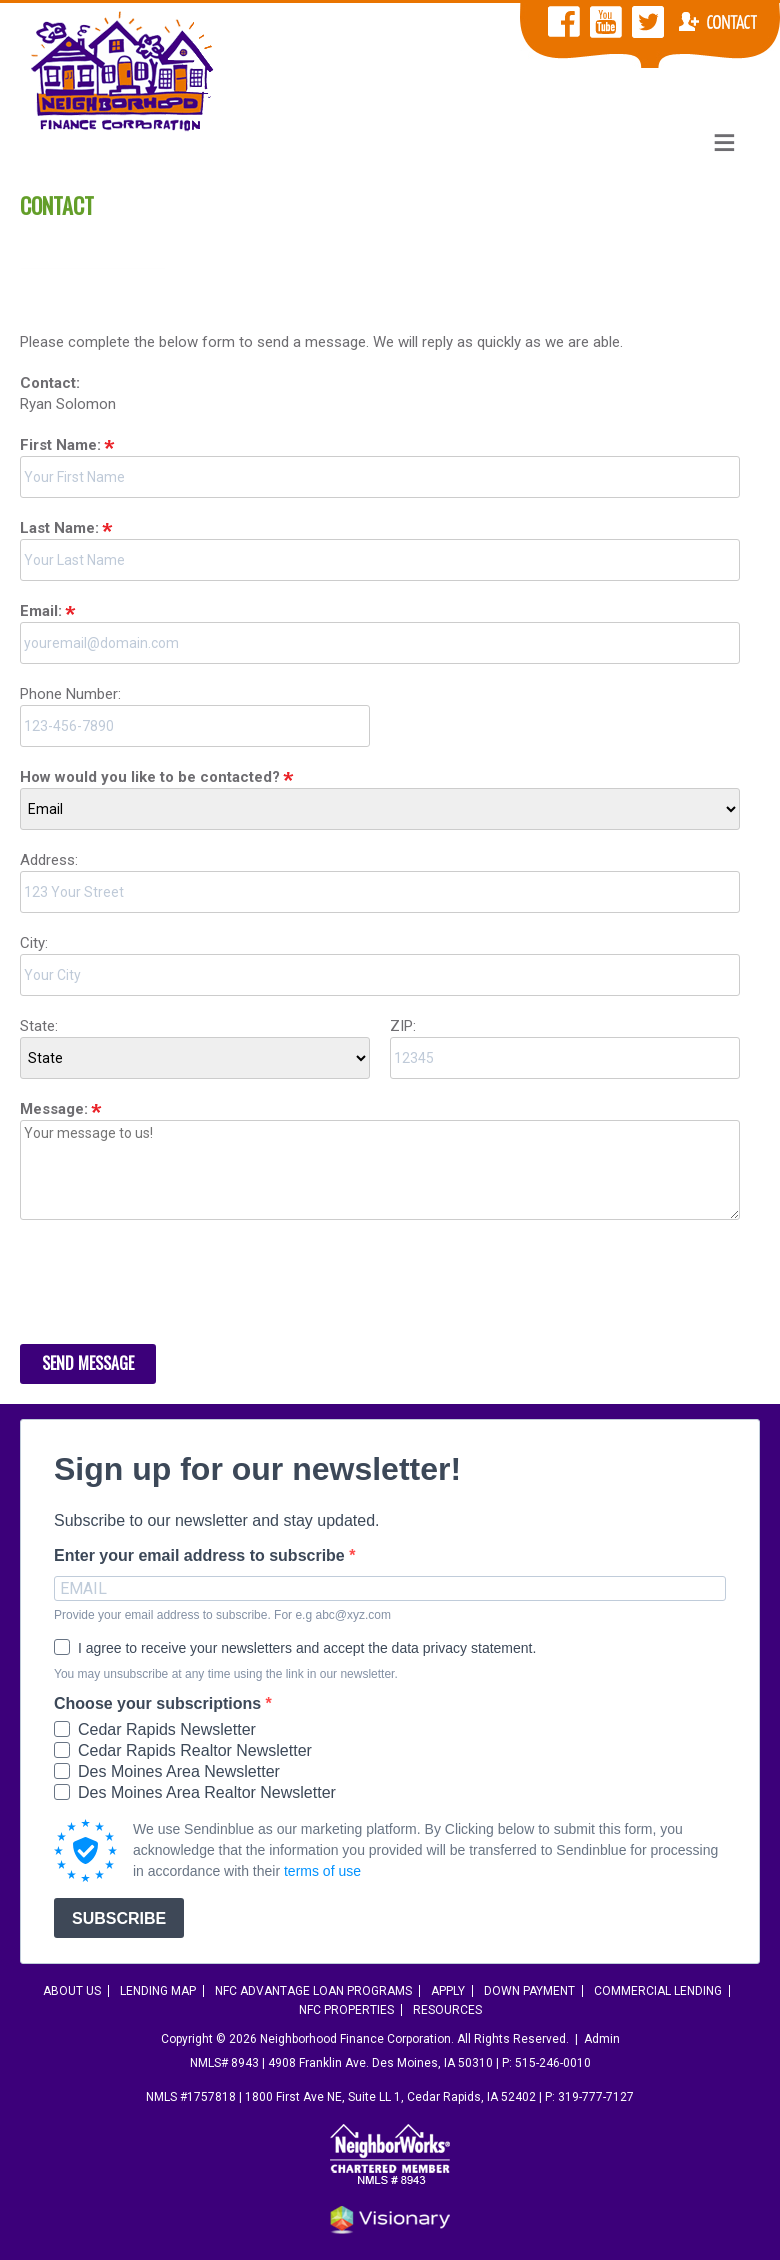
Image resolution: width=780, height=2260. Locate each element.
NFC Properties (346, 2010)
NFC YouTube (606, 22)
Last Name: (59, 528)
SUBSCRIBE (119, 1918)
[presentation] (172, 1285)
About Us (72, 1991)
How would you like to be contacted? (150, 777)
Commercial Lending (658, 1991)
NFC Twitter (648, 22)
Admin (602, 2039)
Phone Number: (70, 694)
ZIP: (403, 1026)
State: (39, 1026)
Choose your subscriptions (160, 1704)
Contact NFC (718, 22)
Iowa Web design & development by (390, 2220)
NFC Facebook (564, 22)
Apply (448, 1991)
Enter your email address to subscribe (201, 1556)
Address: (49, 860)
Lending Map (158, 1991)
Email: (41, 611)
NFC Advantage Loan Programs (313, 1991)
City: (34, 943)
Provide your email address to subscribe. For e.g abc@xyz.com (222, 1615)
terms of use (322, 1871)
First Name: (60, 445)
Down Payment (529, 1991)
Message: (54, 1109)
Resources (447, 2010)
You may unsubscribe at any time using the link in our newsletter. (226, 1674)
